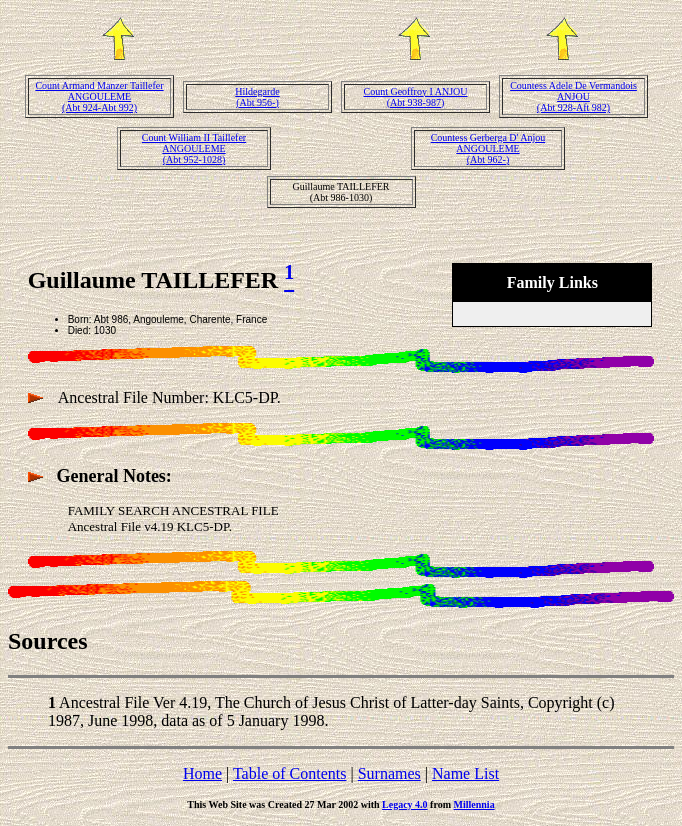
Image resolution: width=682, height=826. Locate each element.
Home (202, 773)
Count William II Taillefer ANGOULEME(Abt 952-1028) (194, 148)
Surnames (389, 773)
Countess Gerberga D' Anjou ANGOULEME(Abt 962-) (488, 148)
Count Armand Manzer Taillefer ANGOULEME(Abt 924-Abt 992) (99, 96)
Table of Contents (290, 773)
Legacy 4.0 (405, 804)
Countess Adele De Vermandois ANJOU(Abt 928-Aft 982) (573, 96)
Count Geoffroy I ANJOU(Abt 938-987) (416, 97)
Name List (465, 773)
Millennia (474, 804)
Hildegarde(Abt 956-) (257, 97)
